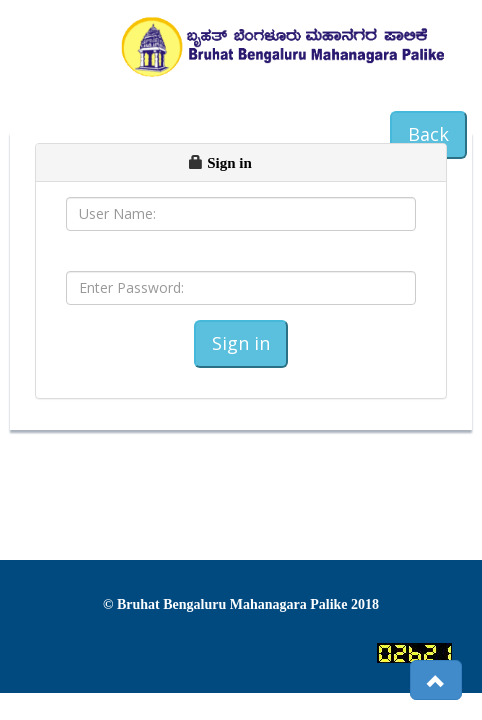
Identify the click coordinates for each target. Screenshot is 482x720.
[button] (436, 680)
